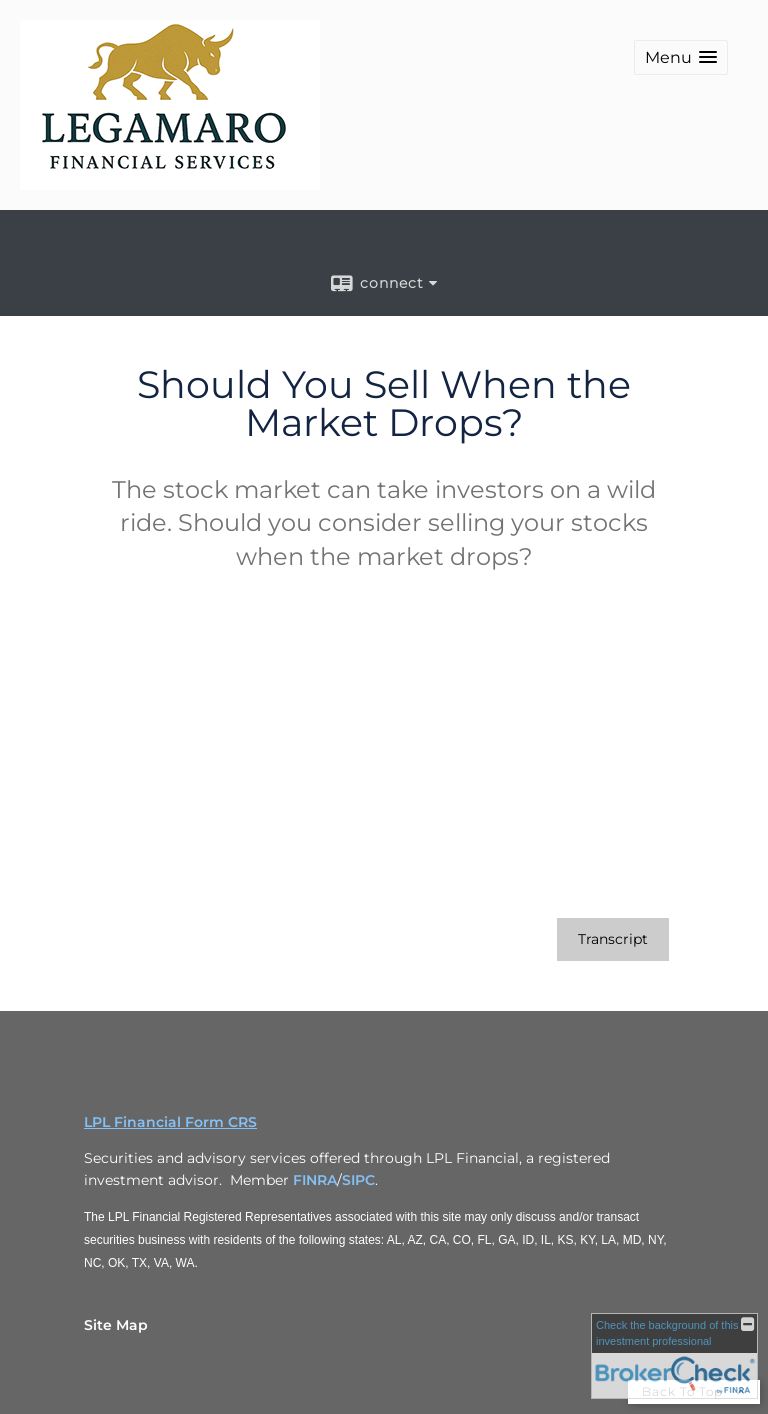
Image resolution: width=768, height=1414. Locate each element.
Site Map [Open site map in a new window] (116, 1325)
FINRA (315, 1180)
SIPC (358, 1180)
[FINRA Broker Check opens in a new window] (674, 1356)
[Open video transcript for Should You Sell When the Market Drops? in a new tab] (613, 939)
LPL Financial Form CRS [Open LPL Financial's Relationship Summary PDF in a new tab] (170, 1122)
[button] (681, 57)
